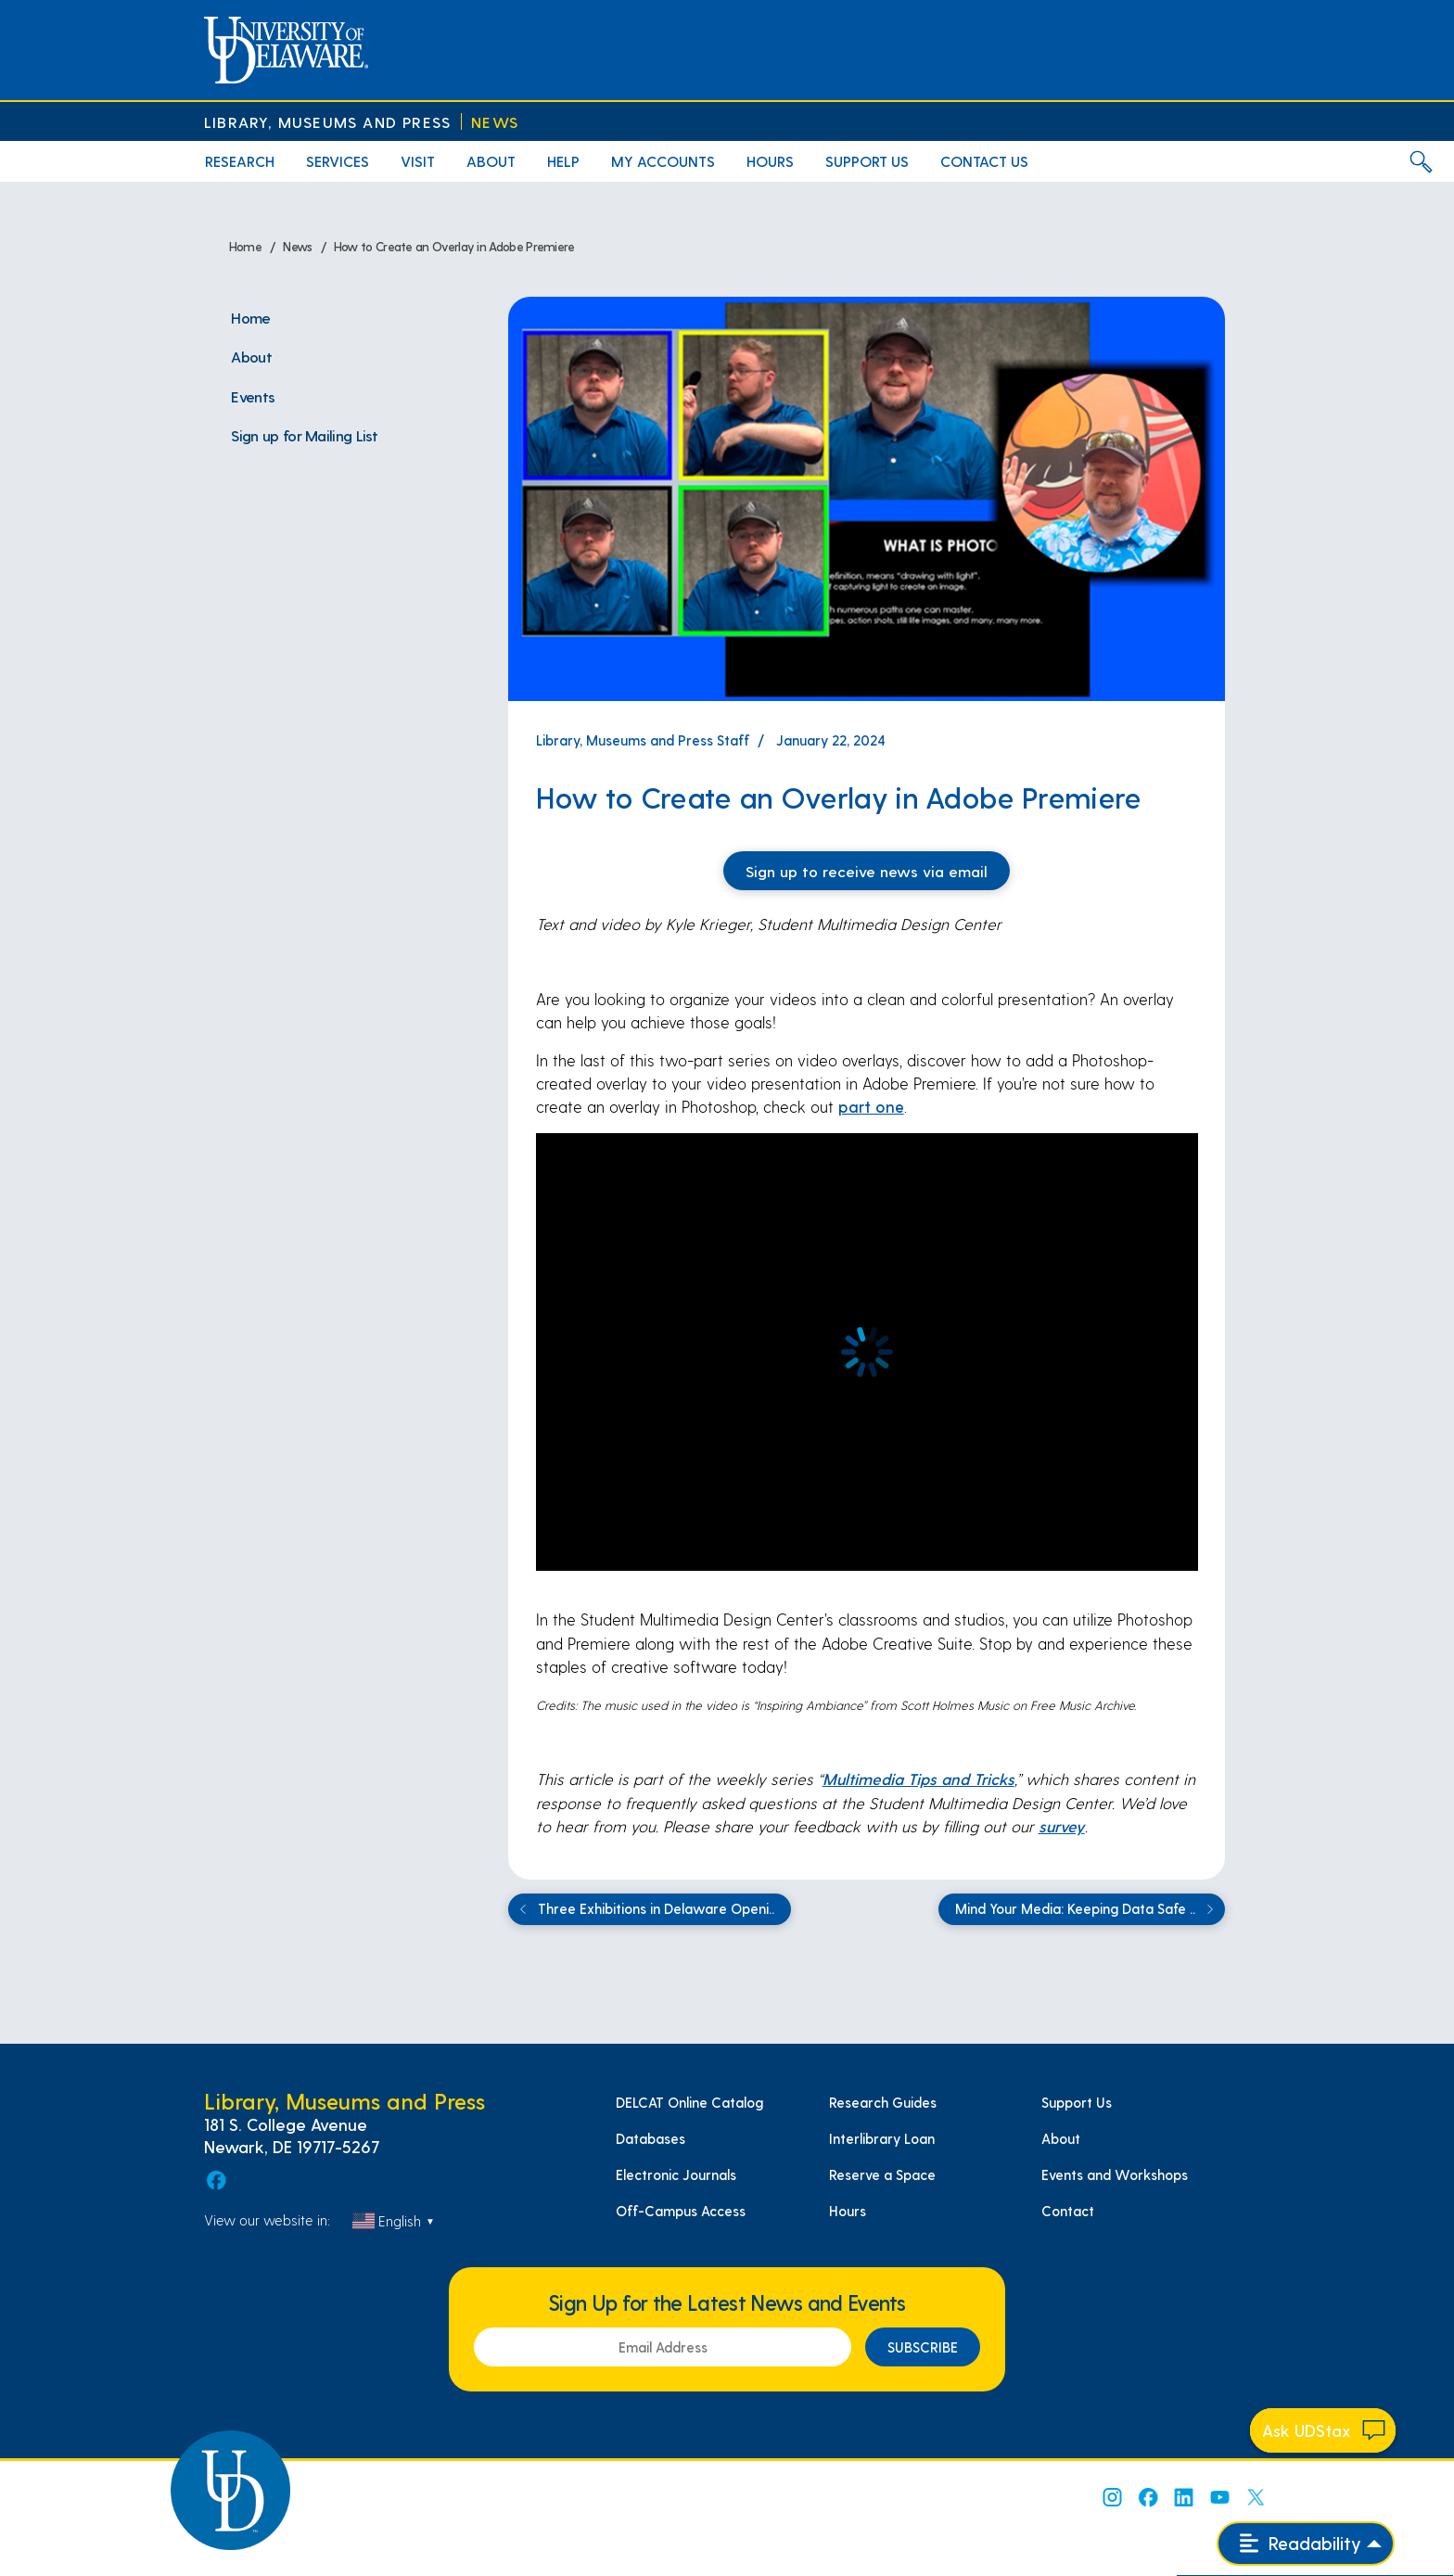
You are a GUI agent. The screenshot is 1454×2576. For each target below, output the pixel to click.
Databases (650, 2138)
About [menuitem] (491, 161)
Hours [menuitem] (770, 161)
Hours (847, 2210)
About (1060, 2138)
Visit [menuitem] (418, 161)
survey (1062, 1826)
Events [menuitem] (252, 396)
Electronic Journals (676, 2174)
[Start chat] (1323, 2430)
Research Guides (883, 2102)
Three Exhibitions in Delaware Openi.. (644, 1909)
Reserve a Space (882, 2174)
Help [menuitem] (563, 161)
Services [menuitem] (337, 161)
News (494, 122)
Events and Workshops (1114, 2174)
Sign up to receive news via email (867, 870)
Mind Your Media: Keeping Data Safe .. (1087, 1909)
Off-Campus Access (681, 2210)
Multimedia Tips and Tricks (918, 1778)
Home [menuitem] (250, 317)
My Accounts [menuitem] (663, 161)
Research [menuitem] (239, 161)
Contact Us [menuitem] (984, 161)
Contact (1067, 2210)
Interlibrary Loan (882, 2138)
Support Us (1076, 2102)
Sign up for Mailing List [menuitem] (304, 435)
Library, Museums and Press (327, 122)
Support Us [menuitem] (867, 161)
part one (871, 1106)
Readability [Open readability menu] (1300, 2543)
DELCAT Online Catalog (689, 2102)
